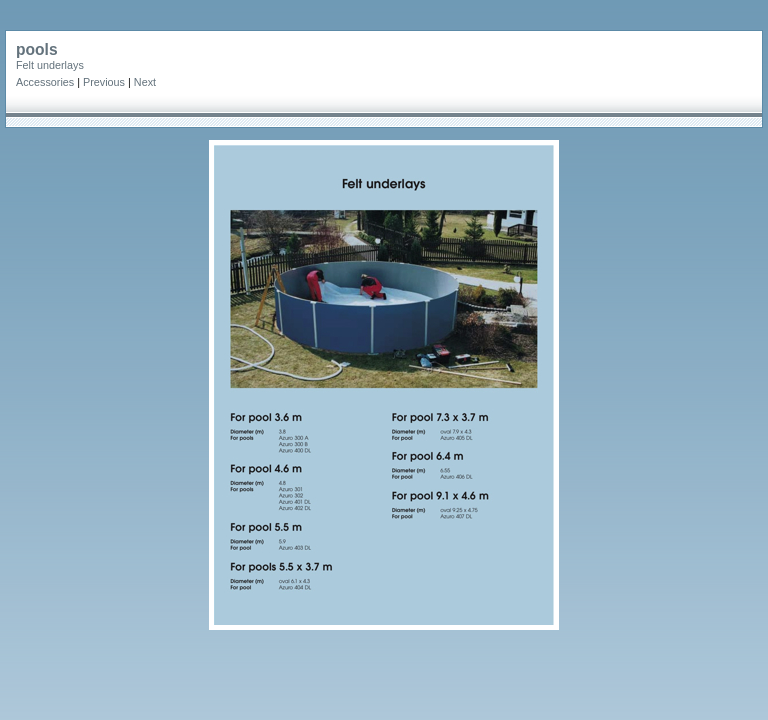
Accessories (45, 82)
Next (145, 82)
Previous (104, 82)
